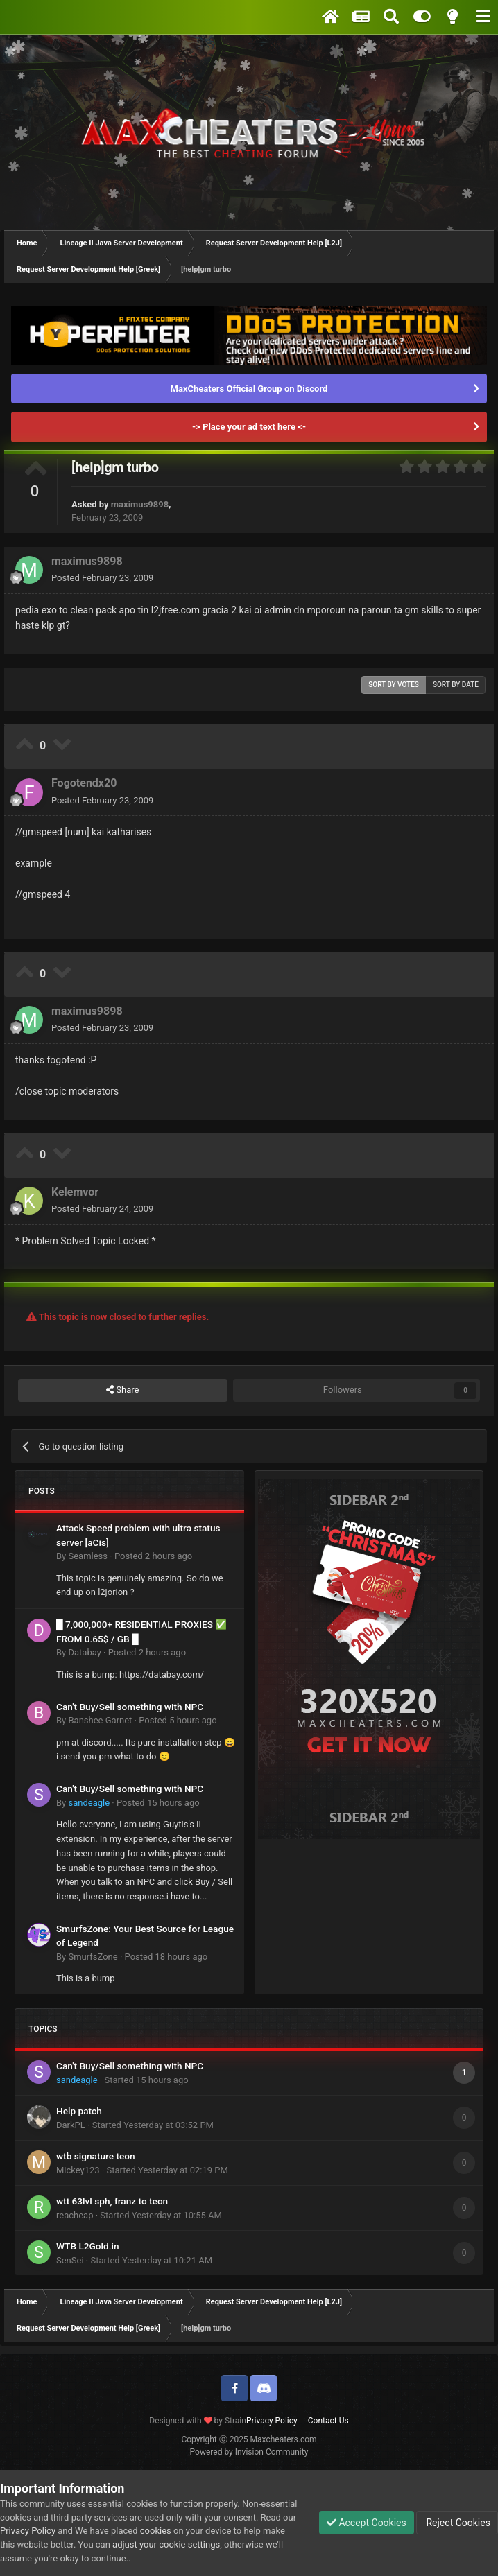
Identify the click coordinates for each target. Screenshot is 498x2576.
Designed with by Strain (197, 2421)
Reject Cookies (457, 2522)
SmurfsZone (92, 1956)
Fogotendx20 (84, 783)
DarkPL (70, 2125)
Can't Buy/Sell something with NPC (129, 1706)
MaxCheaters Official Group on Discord (249, 388)
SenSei (70, 2260)
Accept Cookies (366, 2522)
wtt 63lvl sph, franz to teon (112, 2201)
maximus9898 (140, 504)
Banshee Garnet (100, 1720)
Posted (102, 578)
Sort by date (456, 684)
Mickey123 (78, 2170)
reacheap (74, 2215)
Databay (84, 1652)
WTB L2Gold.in (87, 2246)
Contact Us (328, 2421)
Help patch (79, 2110)
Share (122, 1390)
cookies (155, 2530)
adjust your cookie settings (166, 2544)
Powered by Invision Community (249, 2452)
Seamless (88, 1556)
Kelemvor (74, 1192)
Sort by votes (393, 684)
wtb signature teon (95, 2155)
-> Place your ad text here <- (249, 426)
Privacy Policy (272, 2421)
